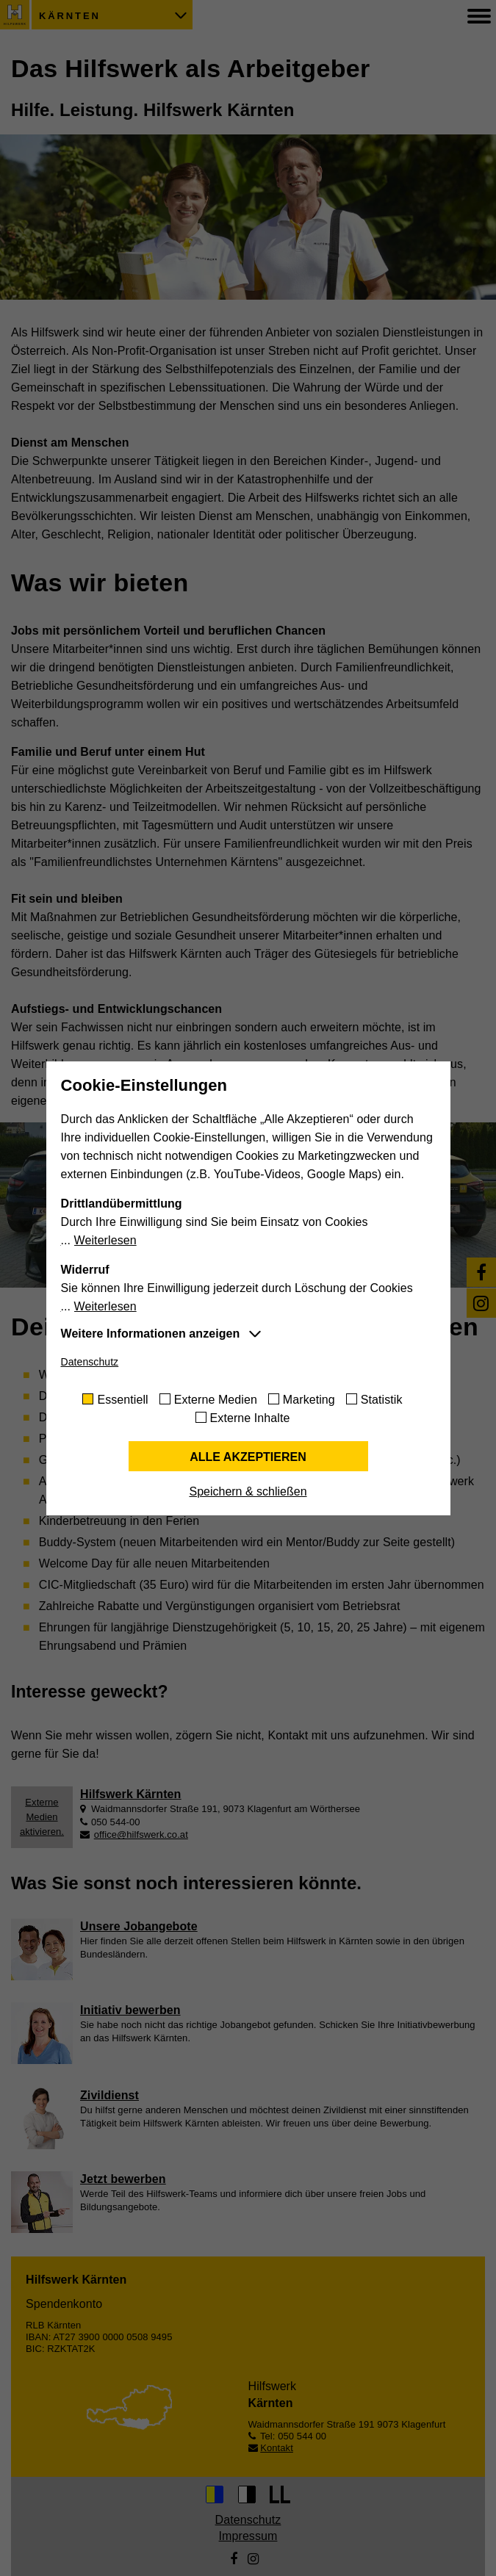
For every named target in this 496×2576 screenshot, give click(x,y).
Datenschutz (90, 1362)
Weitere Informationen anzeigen (150, 1333)
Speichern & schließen (247, 1491)
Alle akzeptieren (248, 1457)
